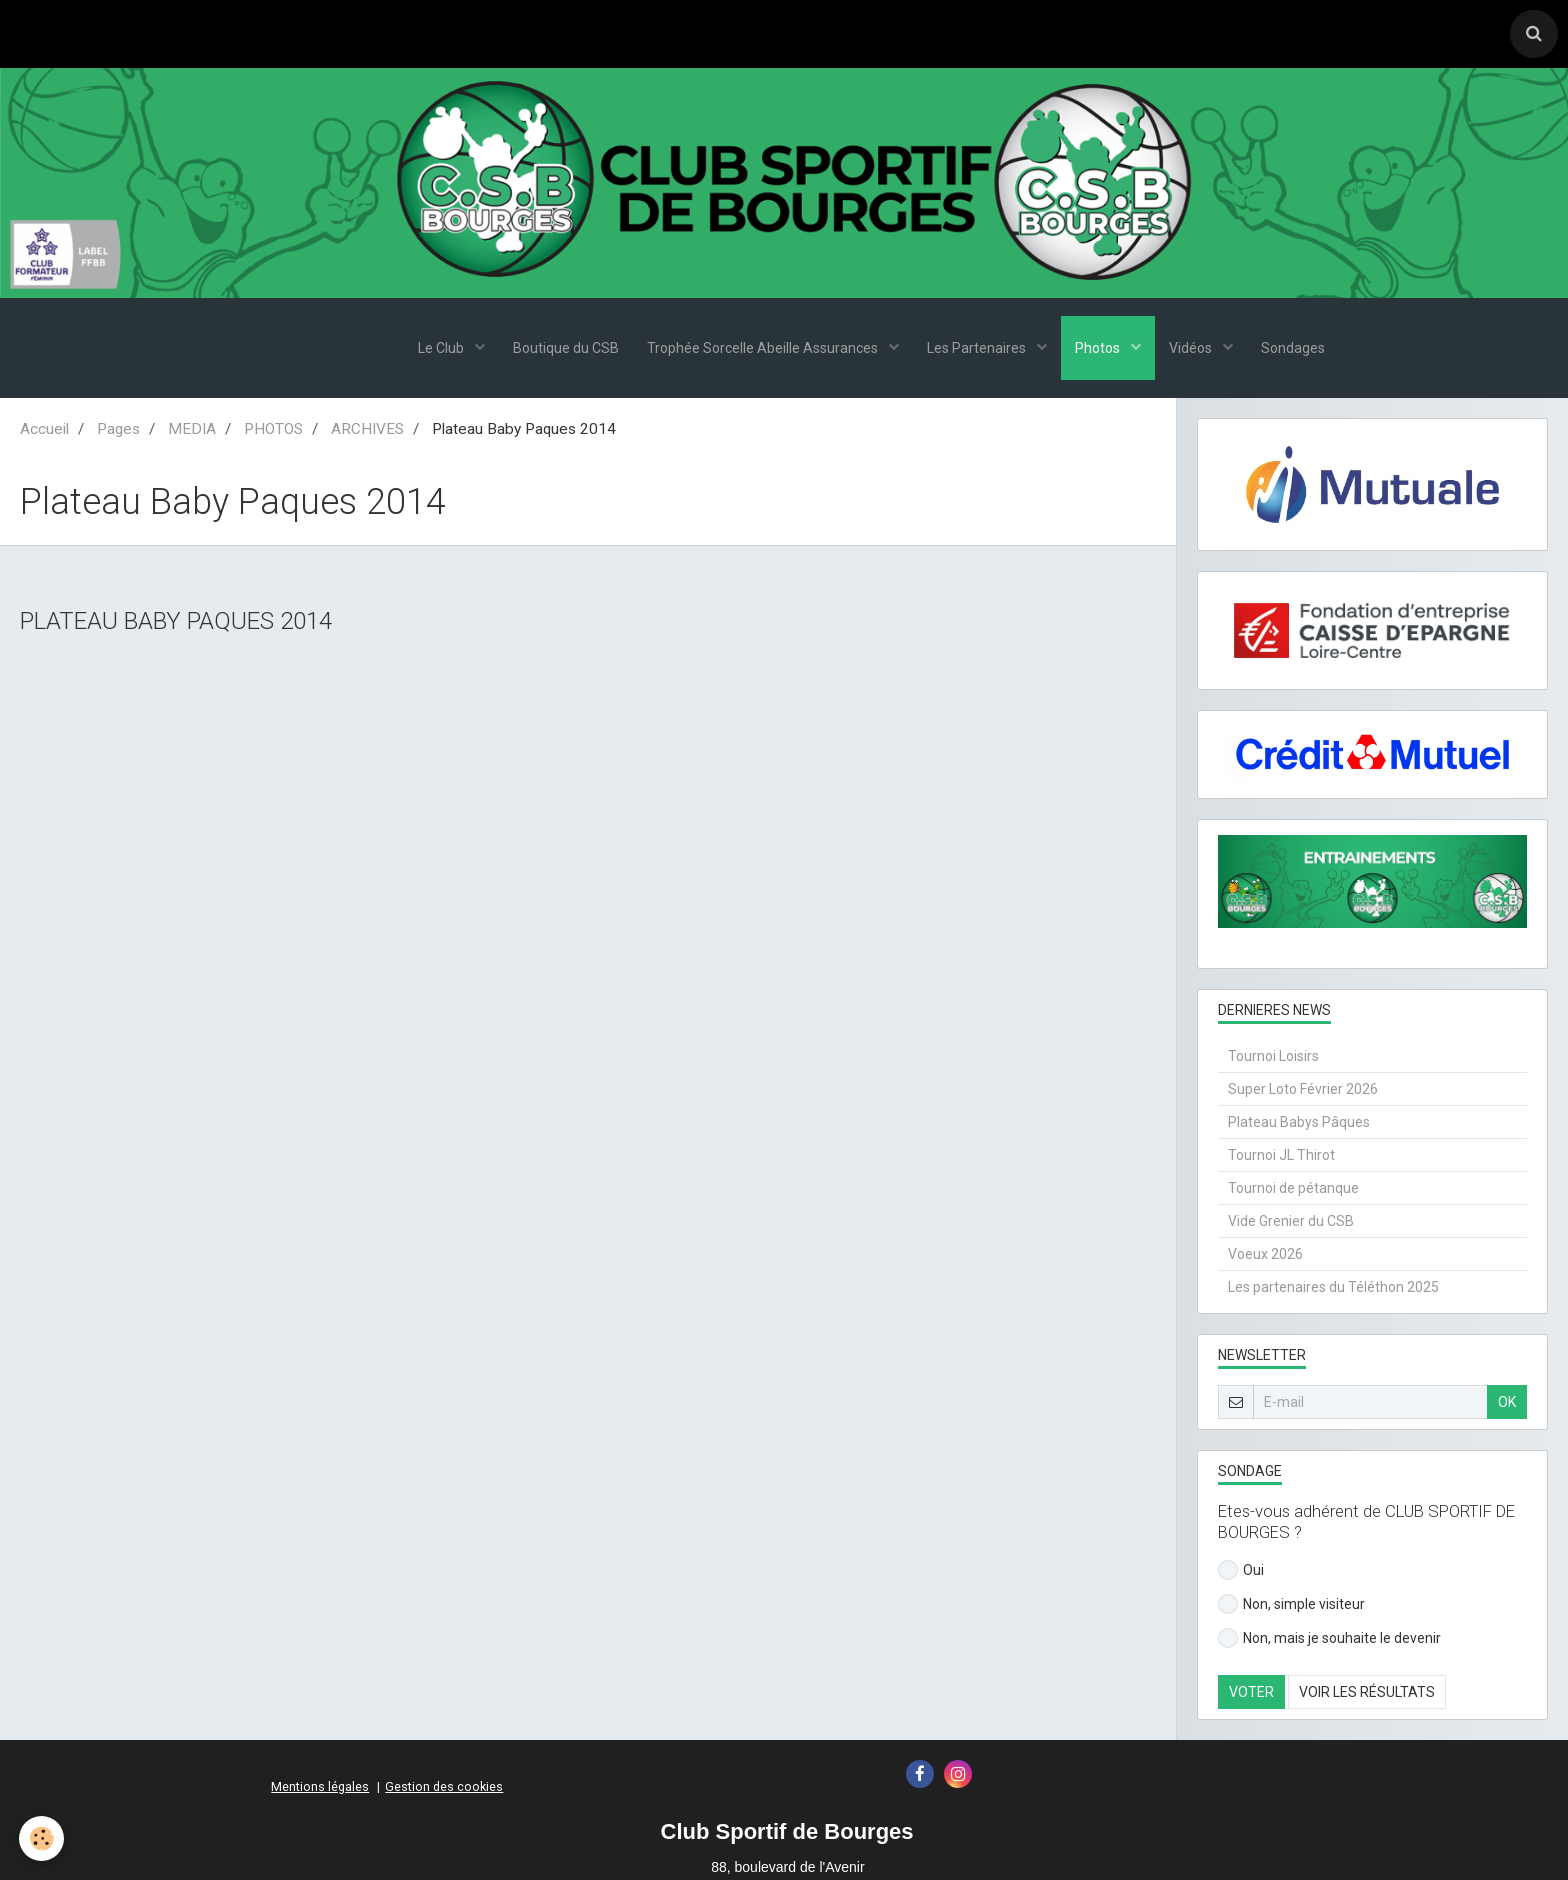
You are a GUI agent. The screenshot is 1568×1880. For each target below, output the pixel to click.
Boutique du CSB (562, 350)
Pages (118, 431)
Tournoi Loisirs (1273, 1058)
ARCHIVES (367, 431)
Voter (1251, 1694)
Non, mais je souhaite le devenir (1329, 1640)
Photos (1101, 350)
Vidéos (1196, 350)
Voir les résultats (1367, 1694)
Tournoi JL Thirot (1281, 1157)
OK (1507, 1404)
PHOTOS (273, 431)
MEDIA (192, 431)
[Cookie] (42, 1838)
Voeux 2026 (1265, 1256)
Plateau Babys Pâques (1299, 1124)
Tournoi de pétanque (1293, 1190)
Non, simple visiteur (1291, 1606)
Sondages (1299, 350)
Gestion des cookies (444, 1788)
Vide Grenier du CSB (1291, 1223)
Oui (1241, 1572)
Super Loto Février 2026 (1303, 1091)
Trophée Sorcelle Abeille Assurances (762, 350)
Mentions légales (320, 1788)
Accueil (44, 431)
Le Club (436, 350)
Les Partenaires (978, 350)
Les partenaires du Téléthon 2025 (1333, 1289)
